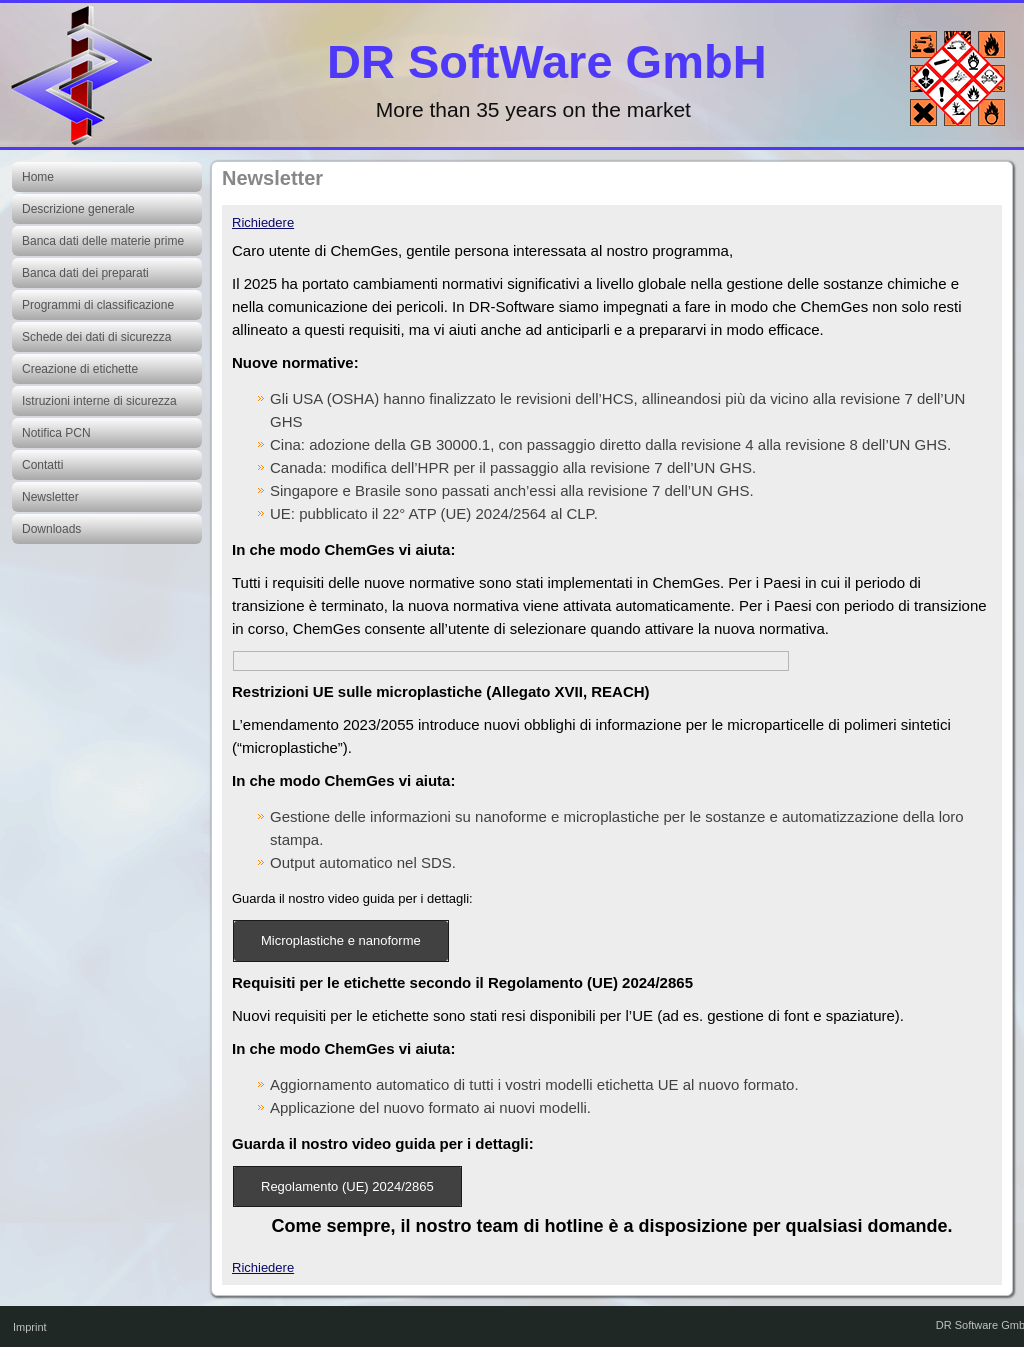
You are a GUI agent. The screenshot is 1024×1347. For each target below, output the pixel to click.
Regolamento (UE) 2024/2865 (347, 1186)
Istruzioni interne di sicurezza (99, 401)
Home (38, 177)
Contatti (42, 465)
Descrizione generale (78, 209)
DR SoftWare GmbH (547, 61)
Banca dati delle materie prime (103, 241)
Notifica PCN (56, 433)
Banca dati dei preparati (85, 273)
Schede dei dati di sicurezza (96, 337)
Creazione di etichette (80, 369)
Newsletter (50, 497)
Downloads (51, 529)
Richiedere (263, 222)
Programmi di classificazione (98, 305)
